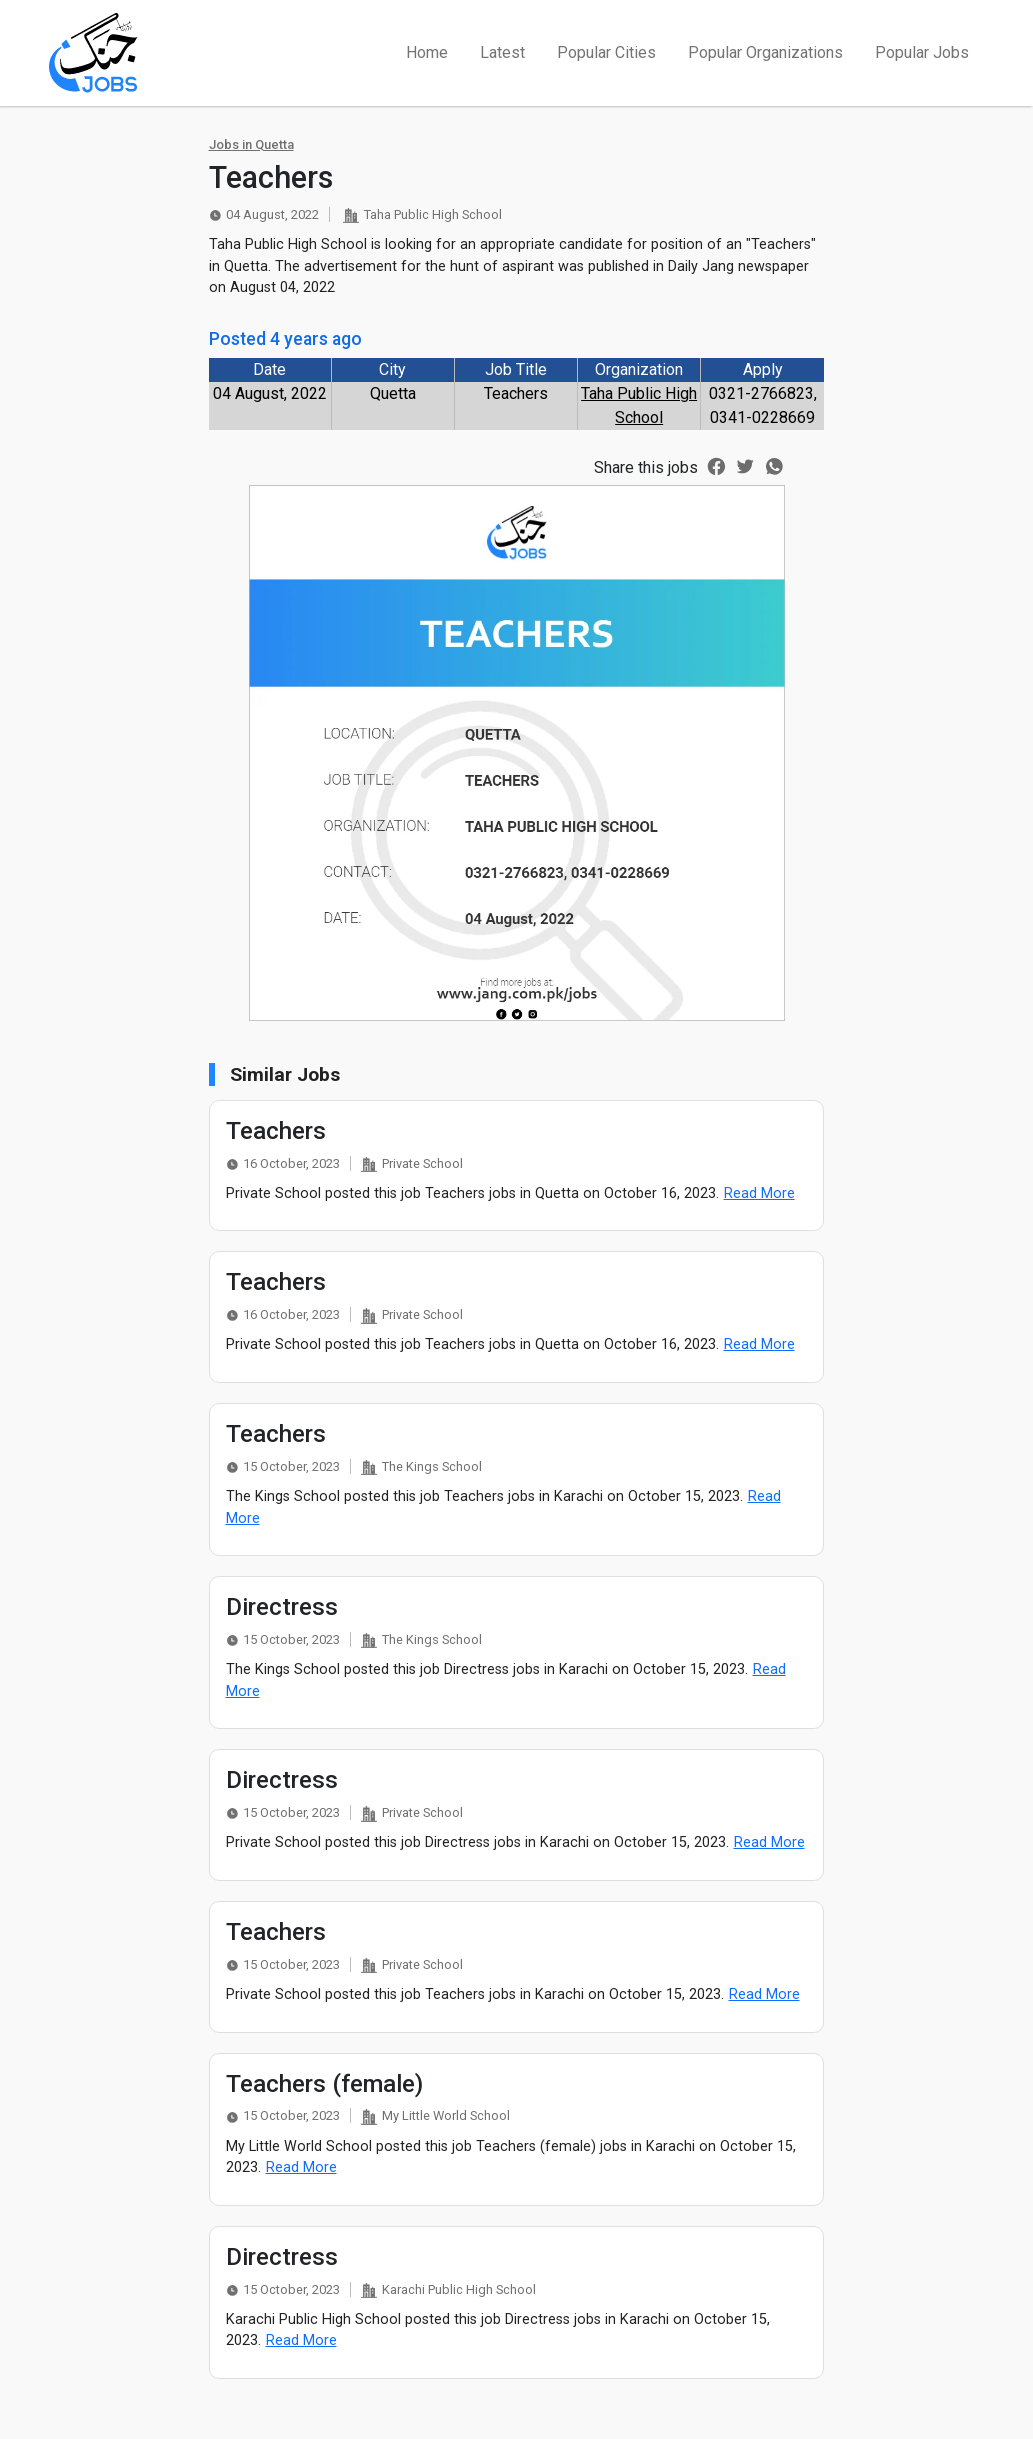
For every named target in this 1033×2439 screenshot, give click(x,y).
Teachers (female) (324, 2084)
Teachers (276, 1131)
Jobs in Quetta (251, 144)
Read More (759, 1193)
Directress (282, 1607)
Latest (502, 52)
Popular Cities (606, 52)
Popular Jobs (922, 52)
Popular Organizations (765, 52)
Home (427, 52)
